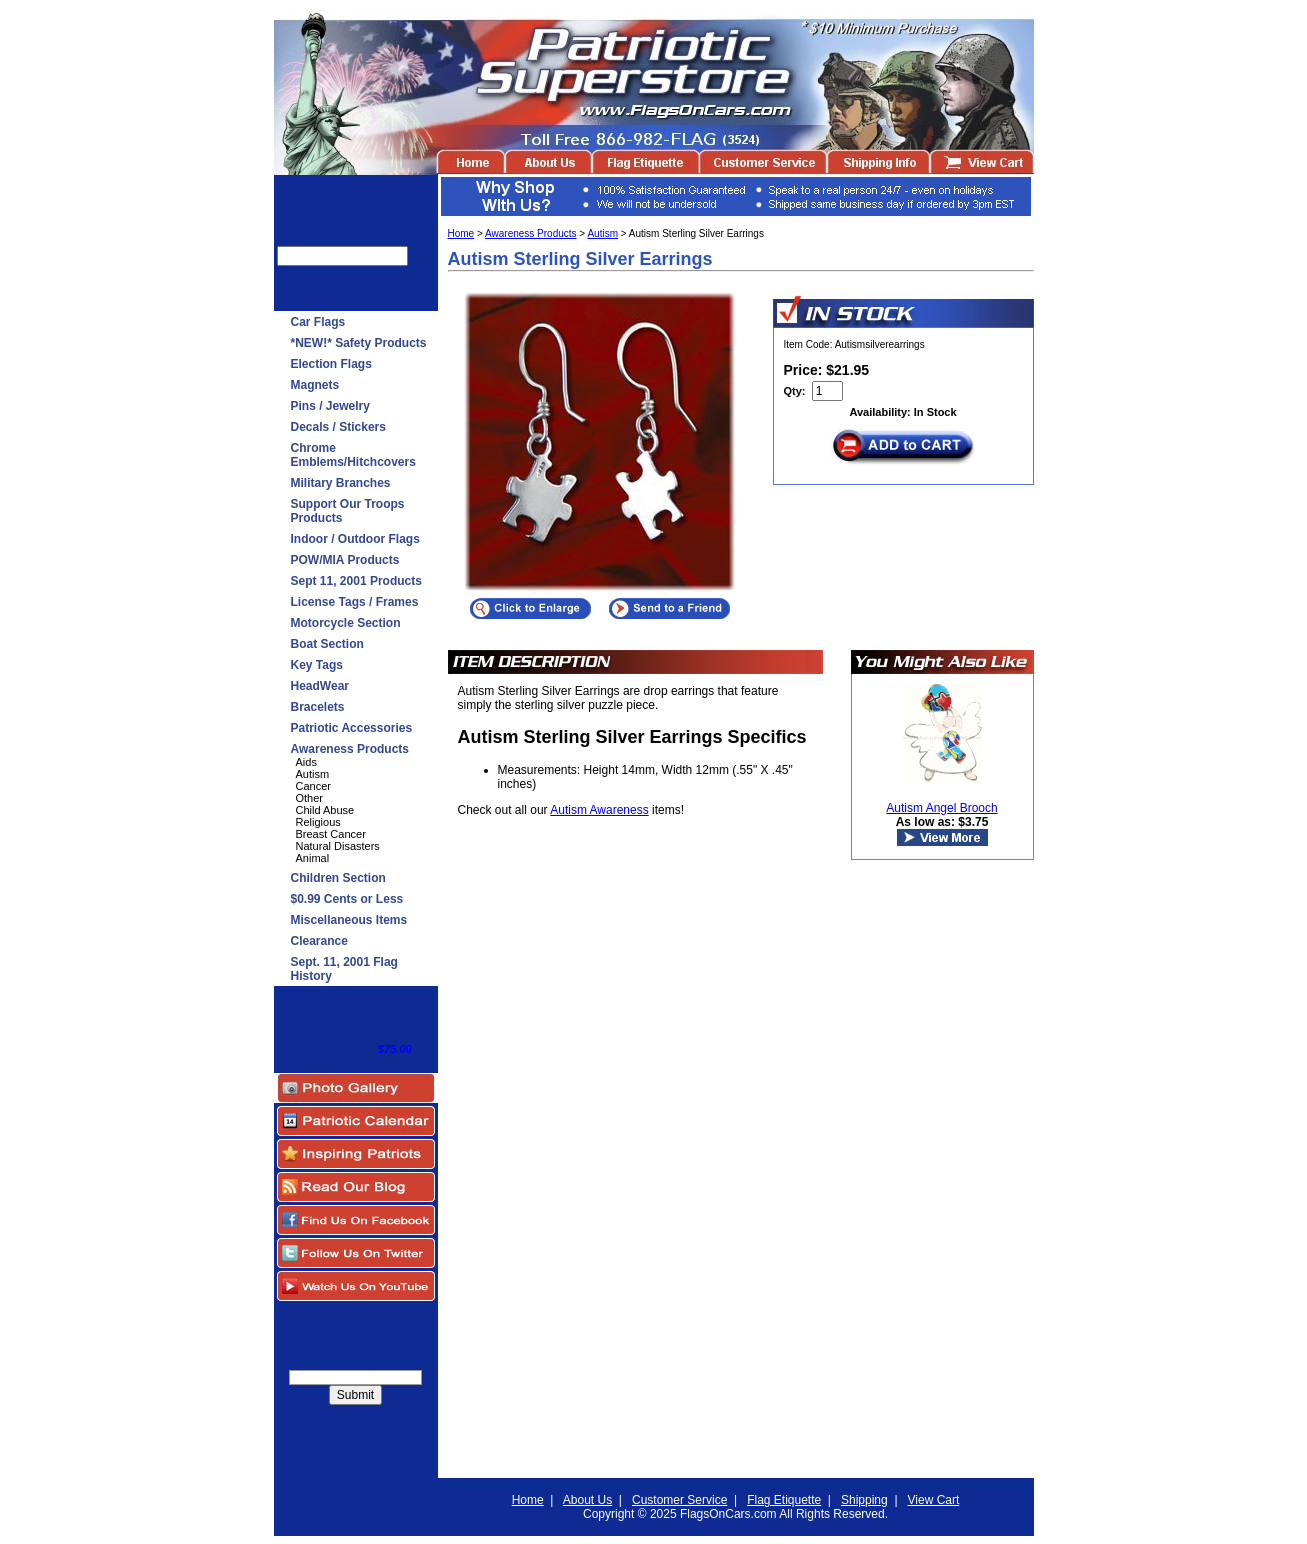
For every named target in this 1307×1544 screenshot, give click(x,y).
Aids (306, 762)
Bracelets (318, 707)
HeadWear (320, 686)
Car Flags (318, 322)
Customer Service (679, 1500)
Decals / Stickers (338, 427)
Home (461, 233)
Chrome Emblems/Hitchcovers (353, 455)
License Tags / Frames (355, 602)
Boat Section (327, 644)
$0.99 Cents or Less (347, 899)
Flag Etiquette (784, 1500)
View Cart (934, 1500)
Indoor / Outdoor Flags (355, 539)
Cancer (313, 786)
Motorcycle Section (346, 623)
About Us (587, 1500)
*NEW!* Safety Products (359, 343)
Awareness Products (350, 749)
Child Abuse (325, 810)
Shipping (864, 1500)
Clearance (319, 941)
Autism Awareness (599, 810)
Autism (313, 774)
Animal (313, 858)
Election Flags (331, 364)
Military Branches (341, 483)
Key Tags (317, 665)
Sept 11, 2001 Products (356, 581)
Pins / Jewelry (330, 406)
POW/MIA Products (345, 560)
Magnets (315, 385)
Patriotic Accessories (352, 728)
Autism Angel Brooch (941, 808)
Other (310, 798)
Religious (318, 822)
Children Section (338, 878)
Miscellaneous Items (349, 920)
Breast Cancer (331, 834)
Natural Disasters (338, 846)
